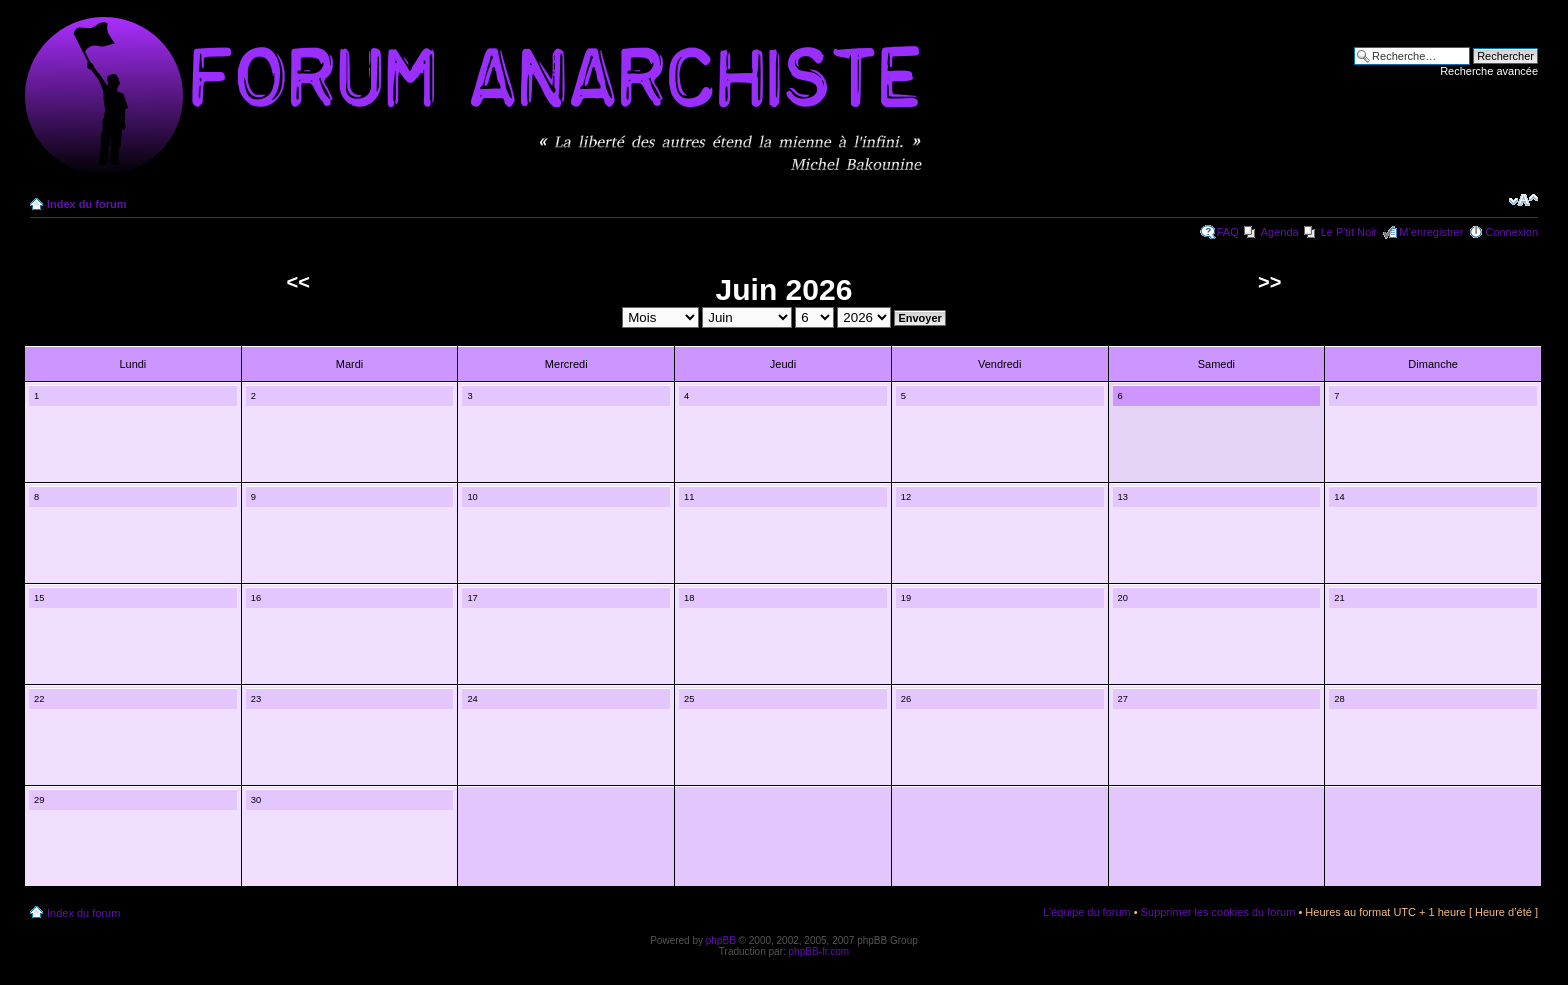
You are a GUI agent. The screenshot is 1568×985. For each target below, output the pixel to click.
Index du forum (86, 204)
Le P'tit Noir (1349, 232)
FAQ (1228, 232)
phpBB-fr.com (819, 951)
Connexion (1511, 232)
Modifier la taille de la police (1523, 200)
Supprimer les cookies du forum (1218, 912)
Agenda (1280, 232)
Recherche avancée (1489, 71)
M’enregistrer (1431, 232)
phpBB (721, 940)
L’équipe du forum (1086, 912)
